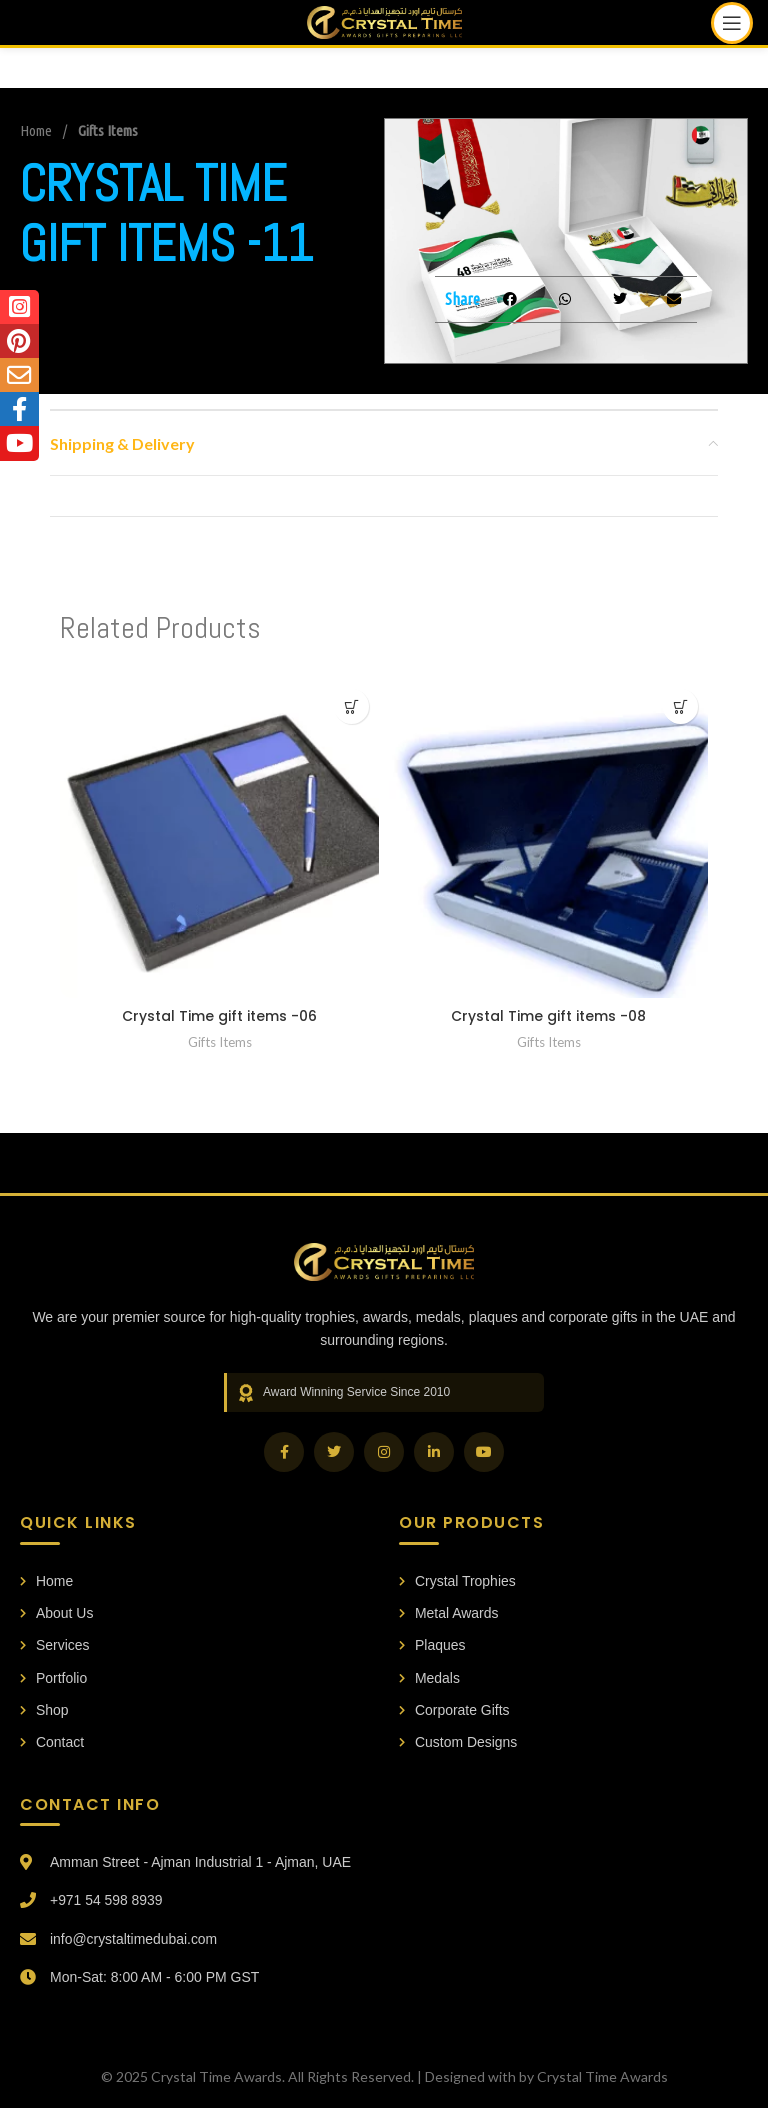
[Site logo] (384, 20)
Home (37, 130)
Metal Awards (449, 1613)
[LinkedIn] (434, 1452)
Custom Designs (458, 1743)
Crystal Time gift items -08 (548, 1016)
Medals (429, 1678)
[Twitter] (334, 1452)
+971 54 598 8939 (106, 1901)
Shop (44, 1710)
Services (55, 1646)
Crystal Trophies (457, 1581)
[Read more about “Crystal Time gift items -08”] (680, 706)
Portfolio (53, 1678)
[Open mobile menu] (732, 23)
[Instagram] (384, 1452)
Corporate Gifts (454, 1710)
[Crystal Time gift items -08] (548, 838)
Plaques (432, 1646)
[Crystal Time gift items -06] (219, 838)
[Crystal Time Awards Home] (384, 1262)
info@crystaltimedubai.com (134, 1939)
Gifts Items (108, 130)
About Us (57, 1613)
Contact (52, 1743)
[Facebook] (284, 1452)
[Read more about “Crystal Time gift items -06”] (351, 706)
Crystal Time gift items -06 (219, 1016)
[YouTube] (484, 1452)
